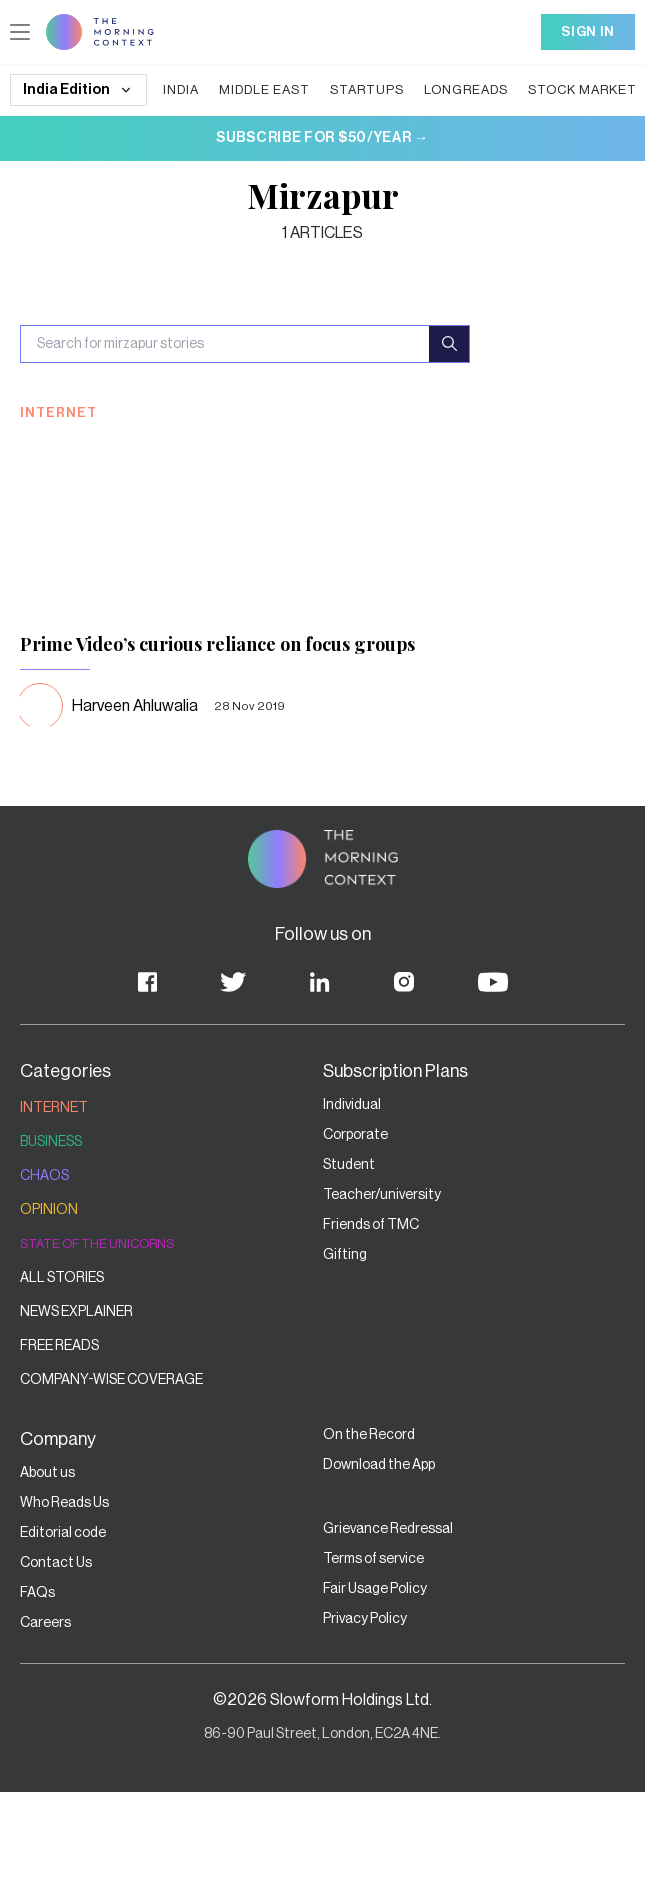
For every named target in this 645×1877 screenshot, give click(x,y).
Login (177, 161)
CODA (155, 277)
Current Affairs (380, 259)
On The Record (195, 34)
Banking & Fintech (69, 421)
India (24, 259)
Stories (30, 34)
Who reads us (274, 277)
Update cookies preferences (96, 16)
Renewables (94, 277)
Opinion (205, 277)
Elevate (122, 34)
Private (74, 34)
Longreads (205, 259)
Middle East (80, 259)
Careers (268, 34)
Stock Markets (285, 259)
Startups (145, 259)
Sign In (31, 221)
